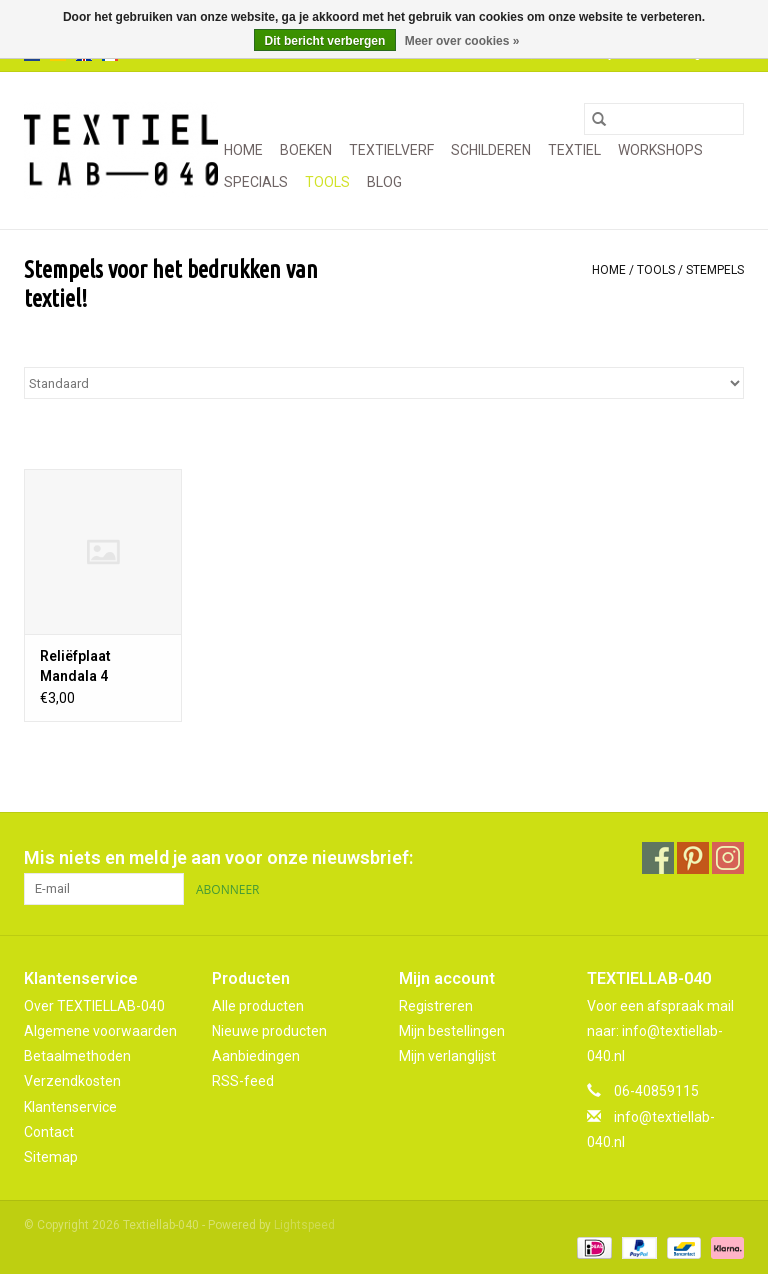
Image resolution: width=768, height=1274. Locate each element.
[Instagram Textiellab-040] (728, 858)
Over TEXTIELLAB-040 (94, 1006)
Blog (384, 182)
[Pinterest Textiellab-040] (693, 858)
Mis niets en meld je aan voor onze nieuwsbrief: (218, 857)
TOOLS (327, 182)
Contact (49, 1132)
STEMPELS (715, 270)
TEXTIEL (574, 150)
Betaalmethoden (77, 1056)
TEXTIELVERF (391, 150)
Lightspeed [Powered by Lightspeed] (304, 1225)
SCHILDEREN (491, 150)
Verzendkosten (72, 1081)
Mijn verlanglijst (447, 1056)
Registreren (436, 1006)
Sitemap (51, 1157)
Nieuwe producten (269, 1031)
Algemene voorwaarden (100, 1031)
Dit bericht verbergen (325, 41)
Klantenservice (70, 1107)
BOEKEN (306, 150)
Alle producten (258, 1006)
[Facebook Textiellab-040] (658, 858)
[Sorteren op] (384, 383)
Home (243, 150)
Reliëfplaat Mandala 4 (75, 666)
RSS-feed (243, 1081)
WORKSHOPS (660, 150)
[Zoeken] (664, 119)
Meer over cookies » (462, 41)
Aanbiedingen (256, 1056)
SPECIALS (256, 182)
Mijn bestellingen (452, 1031)
